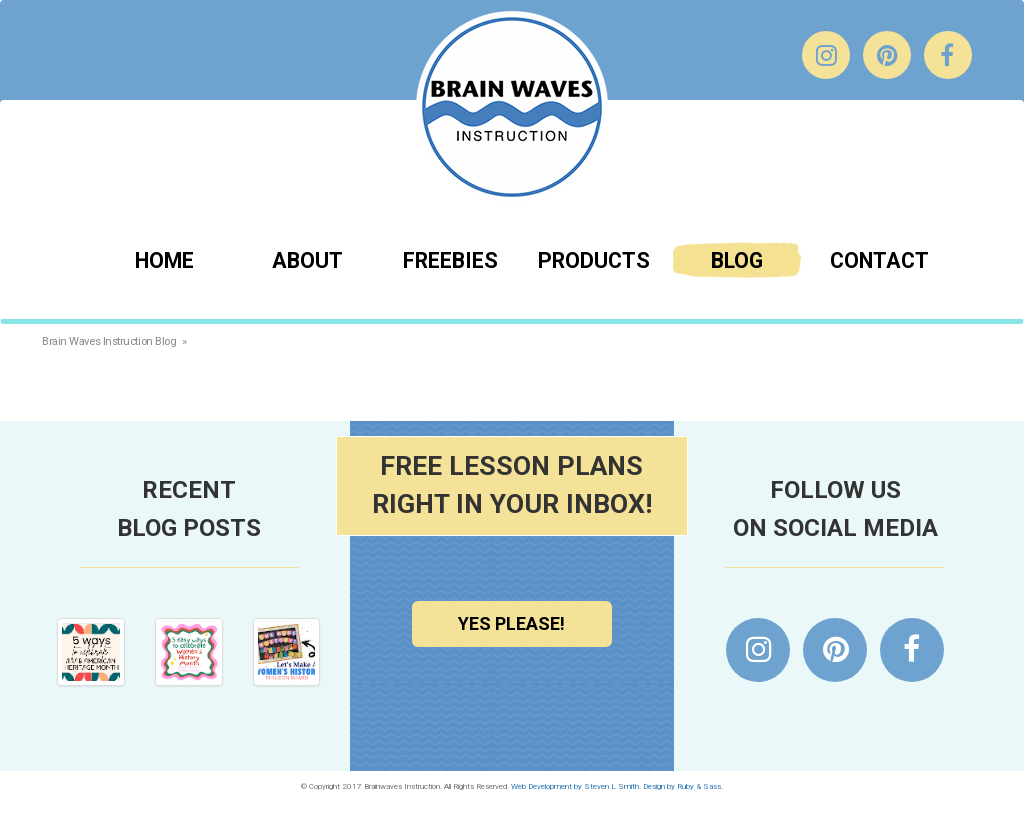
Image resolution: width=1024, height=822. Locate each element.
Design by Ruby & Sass (682, 786)
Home (164, 260)
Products (594, 260)
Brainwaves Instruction (512, 107)
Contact (879, 260)
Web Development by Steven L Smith (575, 786)
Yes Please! (511, 623)
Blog (737, 260)
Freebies (450, 260)
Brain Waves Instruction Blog (109, 341)
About (307, 260)
